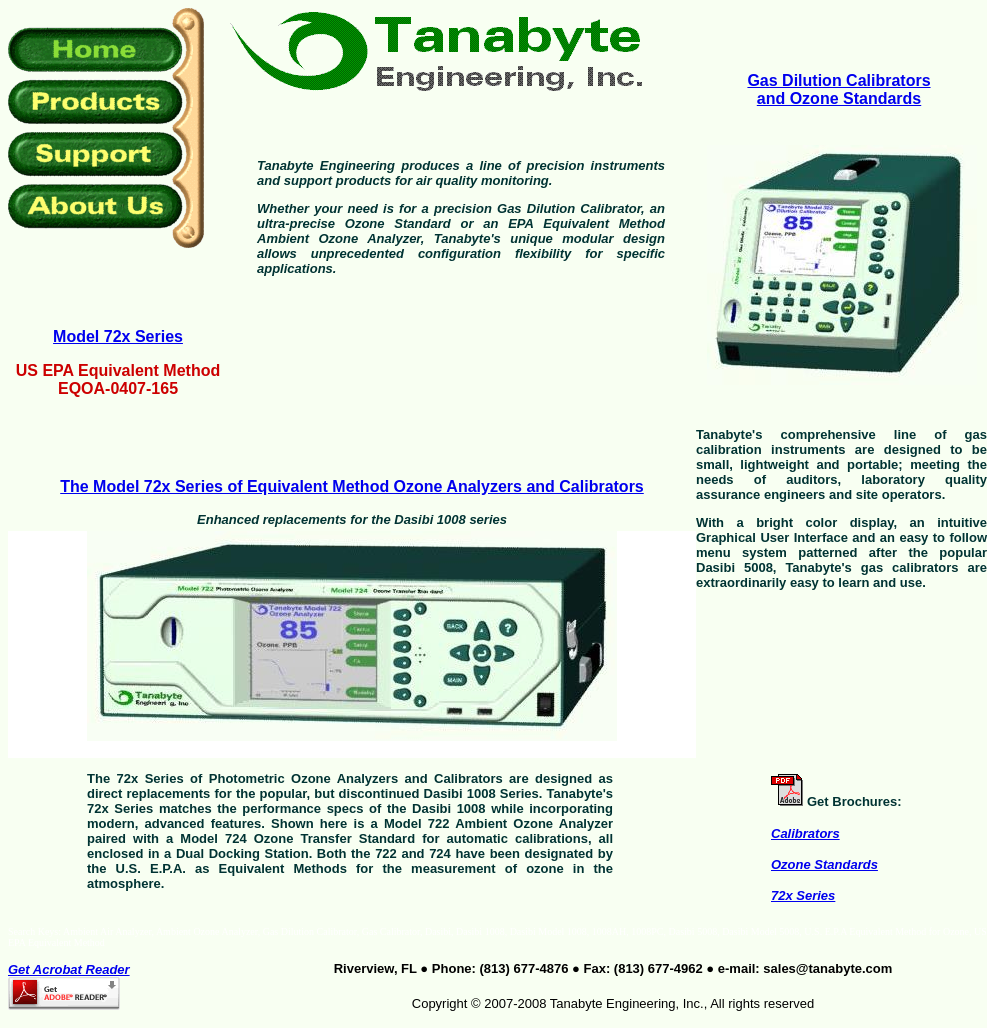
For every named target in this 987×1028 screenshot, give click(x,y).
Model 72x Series (118, 336)
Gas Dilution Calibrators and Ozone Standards (838, 89)
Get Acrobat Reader (69, 969)
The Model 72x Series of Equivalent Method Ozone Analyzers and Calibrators (352, 486)
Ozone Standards (824, 864)
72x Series (803, 895)
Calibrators (805, 833)
